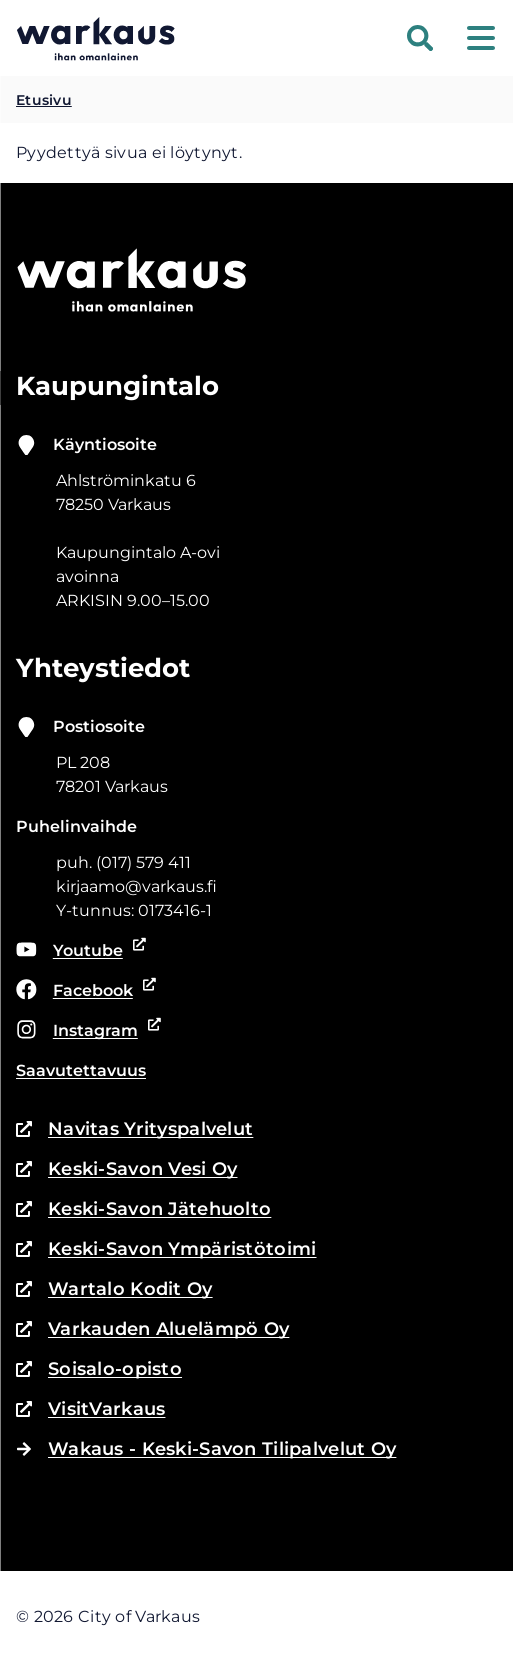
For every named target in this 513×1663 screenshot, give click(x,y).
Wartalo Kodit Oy (114, 1289)
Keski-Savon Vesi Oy (126, 1169)
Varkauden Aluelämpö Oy (152, 1329)
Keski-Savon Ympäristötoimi (166, 1249)
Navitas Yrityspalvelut (134, 1129)
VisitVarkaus (90, 1409)
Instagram (85, 1031)
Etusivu (44, 100)
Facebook (83, 991)
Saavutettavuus (81, 1070)
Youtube (81, 951)
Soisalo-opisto (99, 1369)
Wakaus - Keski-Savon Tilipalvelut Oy (206, 1449)
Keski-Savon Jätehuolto (143, 1209)
